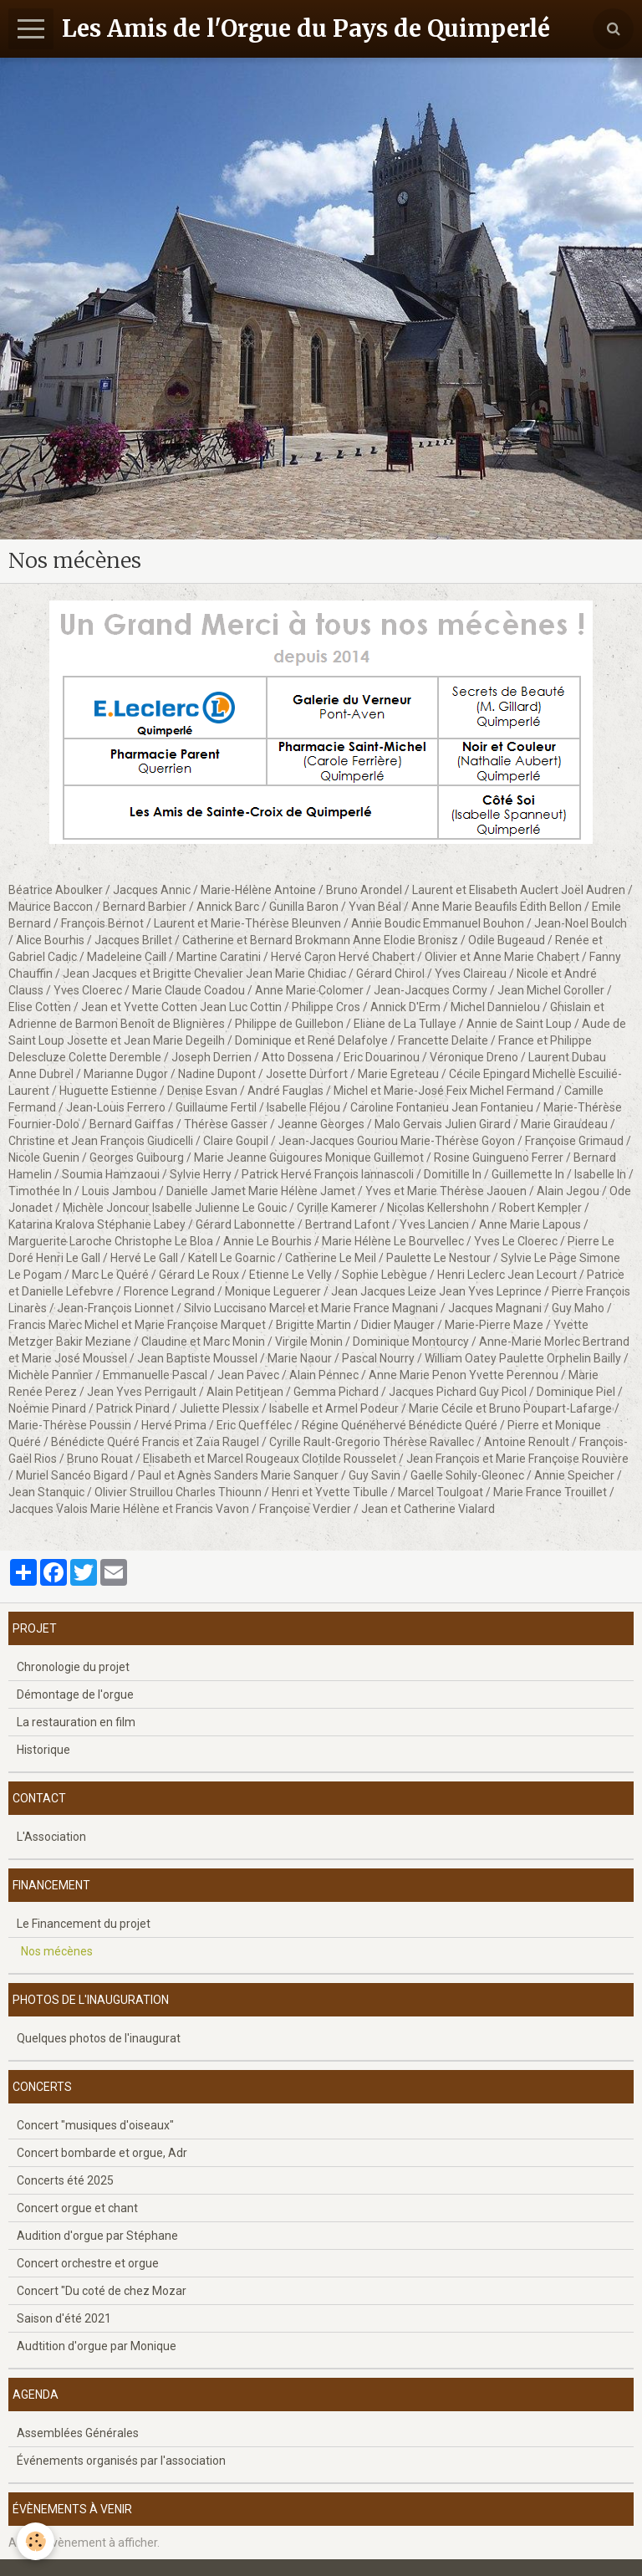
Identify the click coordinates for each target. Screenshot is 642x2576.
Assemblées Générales (78, 2433)
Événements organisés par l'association (121, 2460)
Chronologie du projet (73, 1667)
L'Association (51, 1836)
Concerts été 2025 (65, 2180)
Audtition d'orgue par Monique (96, 2346)
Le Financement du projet (83, 1923)
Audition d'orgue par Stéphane (97, 2235)
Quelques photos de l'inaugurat (99, 2038)
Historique (43, 1749)
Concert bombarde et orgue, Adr (102, 2152)
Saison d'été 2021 (64, 2318)
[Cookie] (35, 2541)
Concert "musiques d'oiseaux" (95, 2125)
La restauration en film (76, 1722)
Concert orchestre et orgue (88, 2263)
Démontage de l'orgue (75, 1694)
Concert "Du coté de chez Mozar (101, 2290)
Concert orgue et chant (77, 2208)
